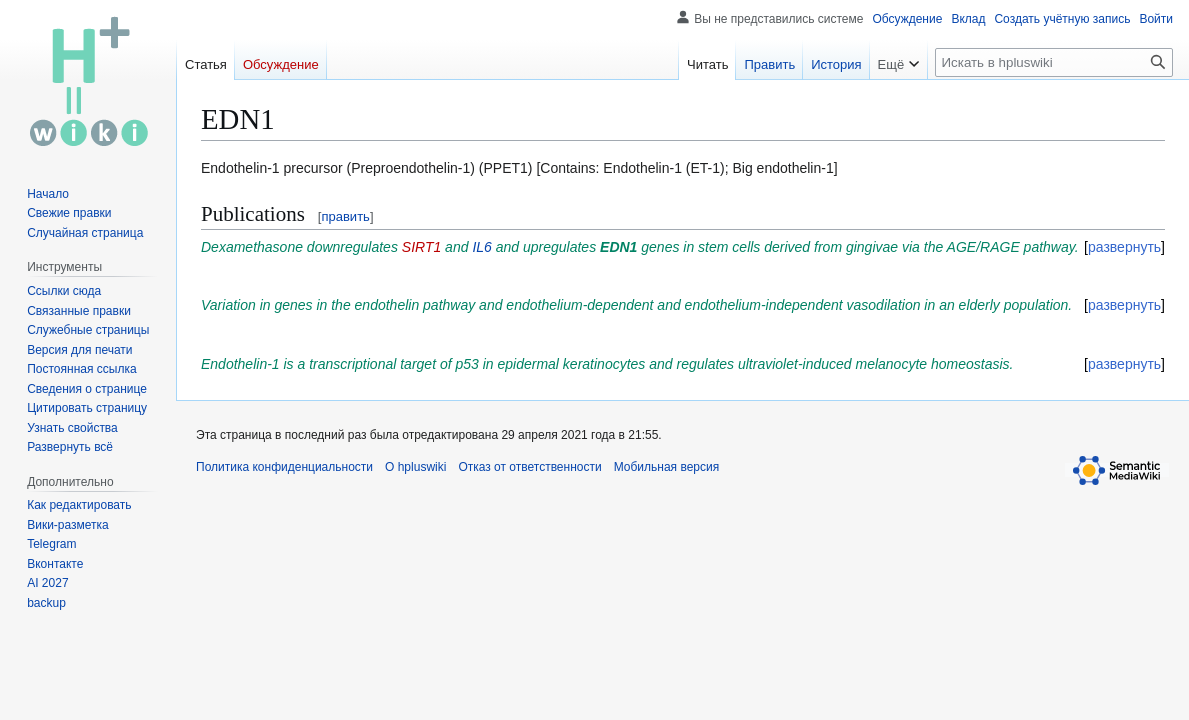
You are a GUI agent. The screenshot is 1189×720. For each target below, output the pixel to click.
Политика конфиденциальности (284, 467)
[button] (70, 447)
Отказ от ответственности (529, 467)
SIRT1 (421, 247)
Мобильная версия (667, 467)
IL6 (481, 247)
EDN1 (618, 247)
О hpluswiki (415, 467)
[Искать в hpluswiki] (1054, 62)
